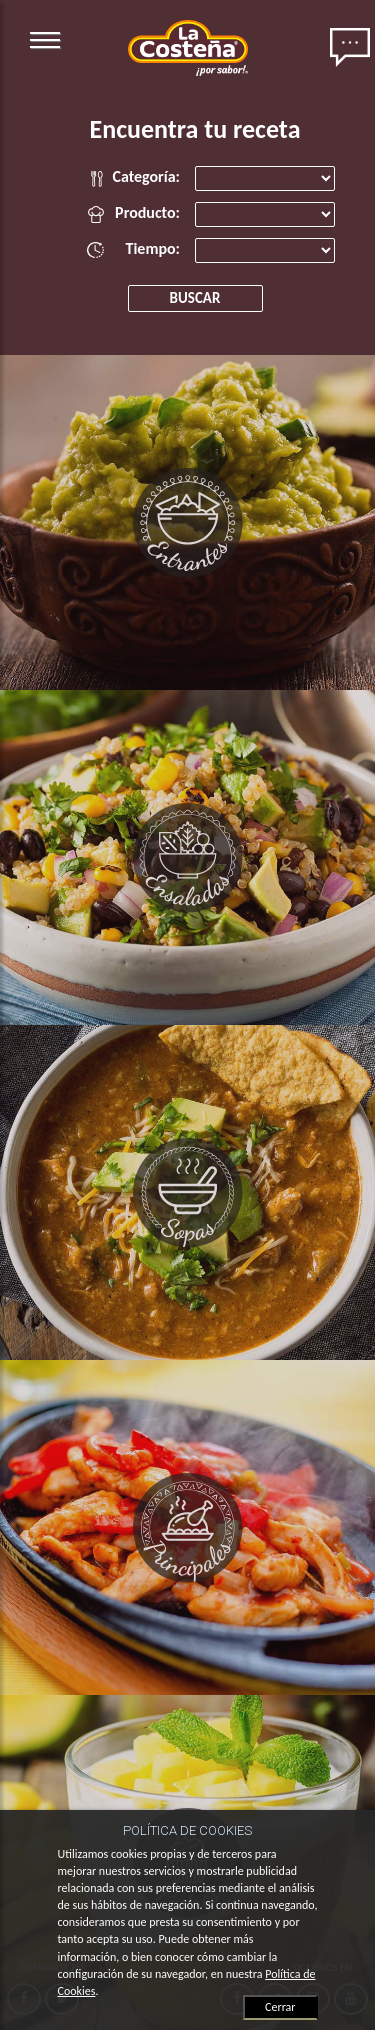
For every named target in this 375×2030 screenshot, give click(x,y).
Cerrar (280, 2007)
